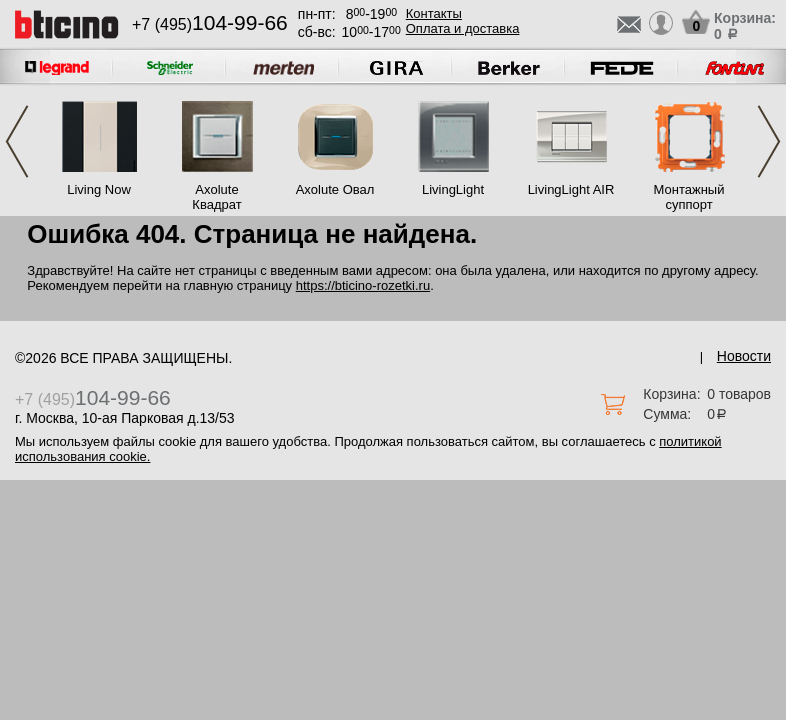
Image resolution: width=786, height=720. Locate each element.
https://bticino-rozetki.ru (363, 285)
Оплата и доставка (463, 28)
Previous (17, 141)
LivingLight (453, 189)
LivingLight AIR (571, 189)
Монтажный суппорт (689, 197)
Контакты (434, 13)
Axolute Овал (335, 189)
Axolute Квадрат (216, 197)
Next (769, 141)
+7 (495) (210, 24)
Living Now (99, 189)
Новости (744, 356)
